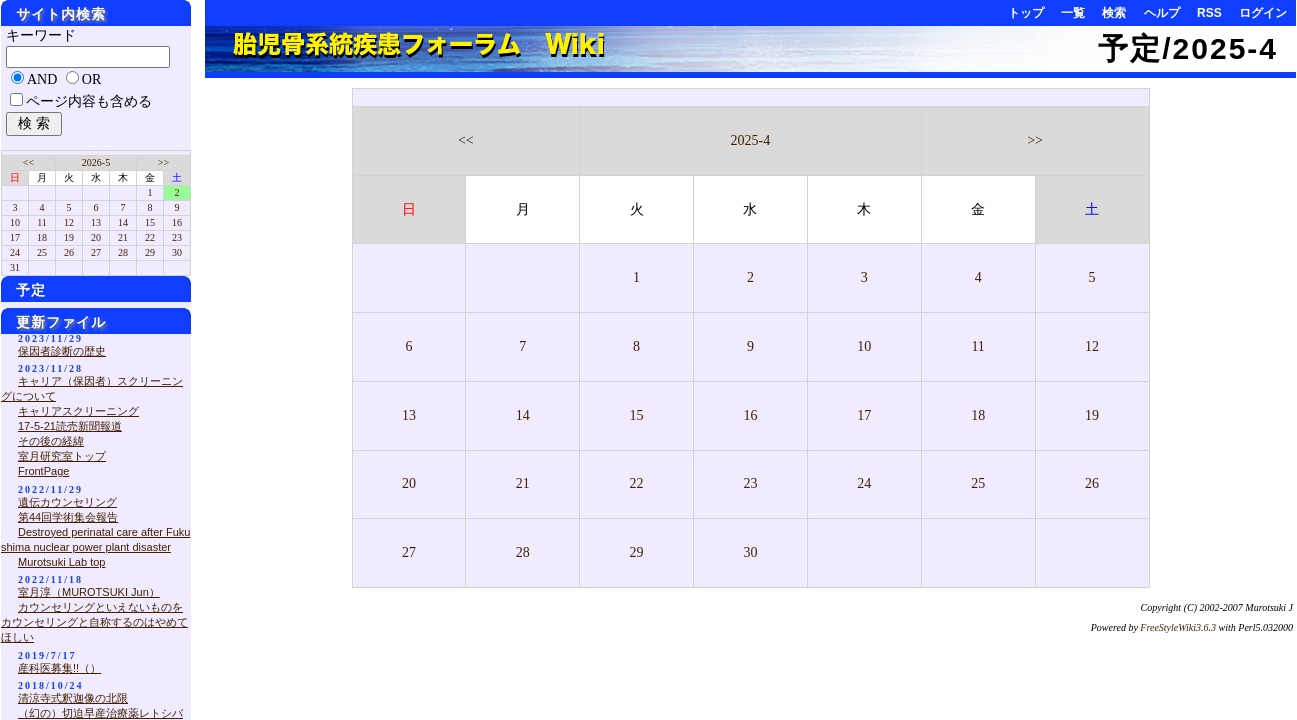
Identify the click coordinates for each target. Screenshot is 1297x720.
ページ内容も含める (89, 101)
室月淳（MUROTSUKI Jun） (89, 592)
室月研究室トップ (62, 456)
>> (1035, 140)
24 (864, 483)
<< (466, 140)
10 (864, 346)
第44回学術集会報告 (68, 517)
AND (42, 79)
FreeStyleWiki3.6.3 (1178, 627)
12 (1092, 346)
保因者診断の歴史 (62, 351)
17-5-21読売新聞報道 (70, 426)
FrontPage (43, 471)
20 (409, 483)
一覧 (1073, 13)
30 (750, 552)
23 (750, 483)
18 (978, 415)
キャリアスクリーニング (78, 411)
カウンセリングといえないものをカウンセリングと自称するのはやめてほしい (94, 622)
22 (637, 483)
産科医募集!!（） (59, 668)
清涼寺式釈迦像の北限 (73, 698)
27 (409, 552)
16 (750, 415)
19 (1092, 415)
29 (637, 552)
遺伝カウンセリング (67, 502)
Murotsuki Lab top (61, 562)
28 (523, 552)
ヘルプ (1162, 13)
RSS (1209, 13)
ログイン (1263, 13)
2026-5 (96, 162)
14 (523, 415)
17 (864, 415)
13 (409, 415)
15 (637, 415)
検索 (1114, 13)
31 (15, 267)
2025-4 (751, 140)
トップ (1026, 13)
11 (977, 346)
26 (1092, 483)
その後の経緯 (51, 441)
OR (91, 79)
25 (978, 483)
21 (523, 483)
